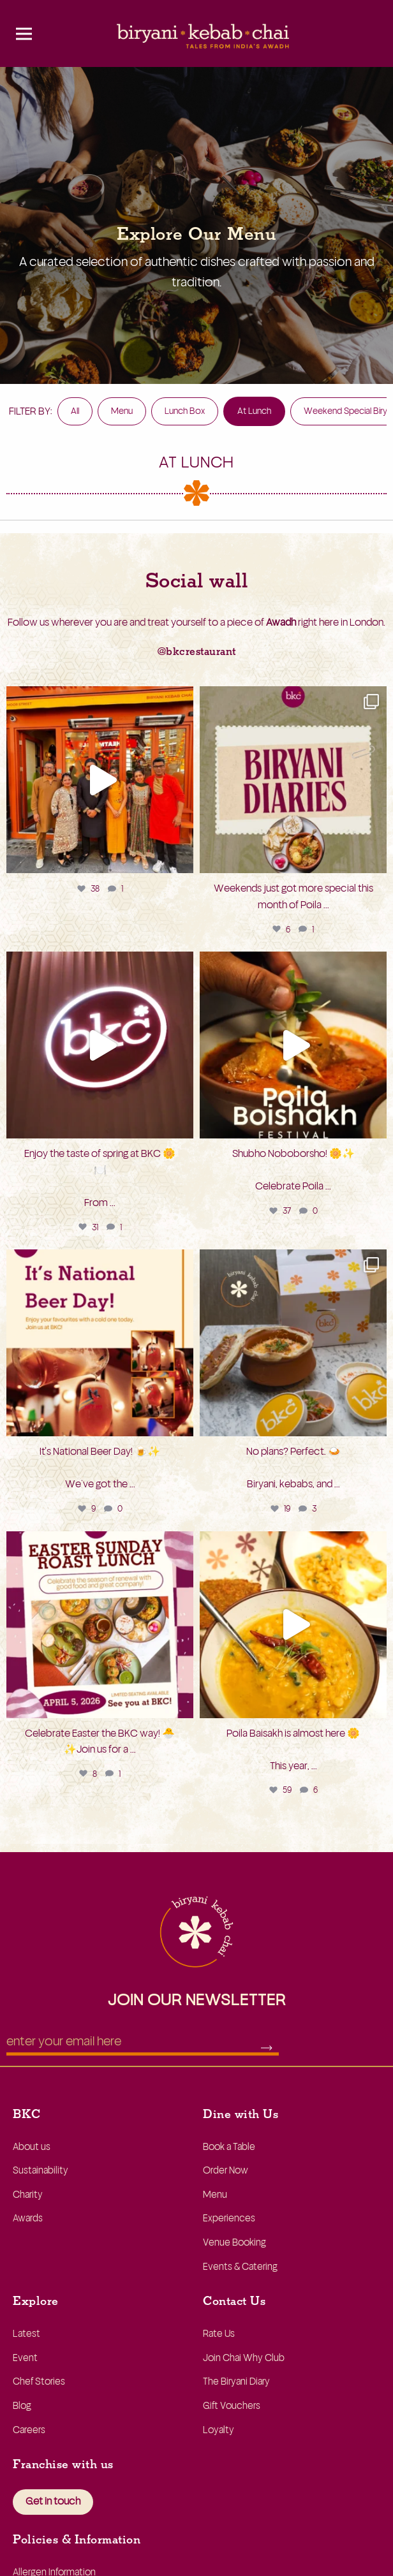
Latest (26, 2334)
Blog (22, 2406)
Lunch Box (185, 411)
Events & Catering (240, 2267)
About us (31, 2147)
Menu (122, 411)
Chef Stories (39, 2382)
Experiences (229, 2218)
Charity (28, 2195)
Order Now (225, 2170)
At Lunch (254, 411)
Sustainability (40, 2170)
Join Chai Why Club (244, 2358)
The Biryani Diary (236, 2382)
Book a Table (229, 2147)
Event (25, 2358)
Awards (28, 2218)
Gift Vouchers (231, 2406)
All (75, 411)
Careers (29, 2430)
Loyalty (218, 2430)
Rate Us (219, 2334)
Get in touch (53, 2501)
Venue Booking (234, 2243)
